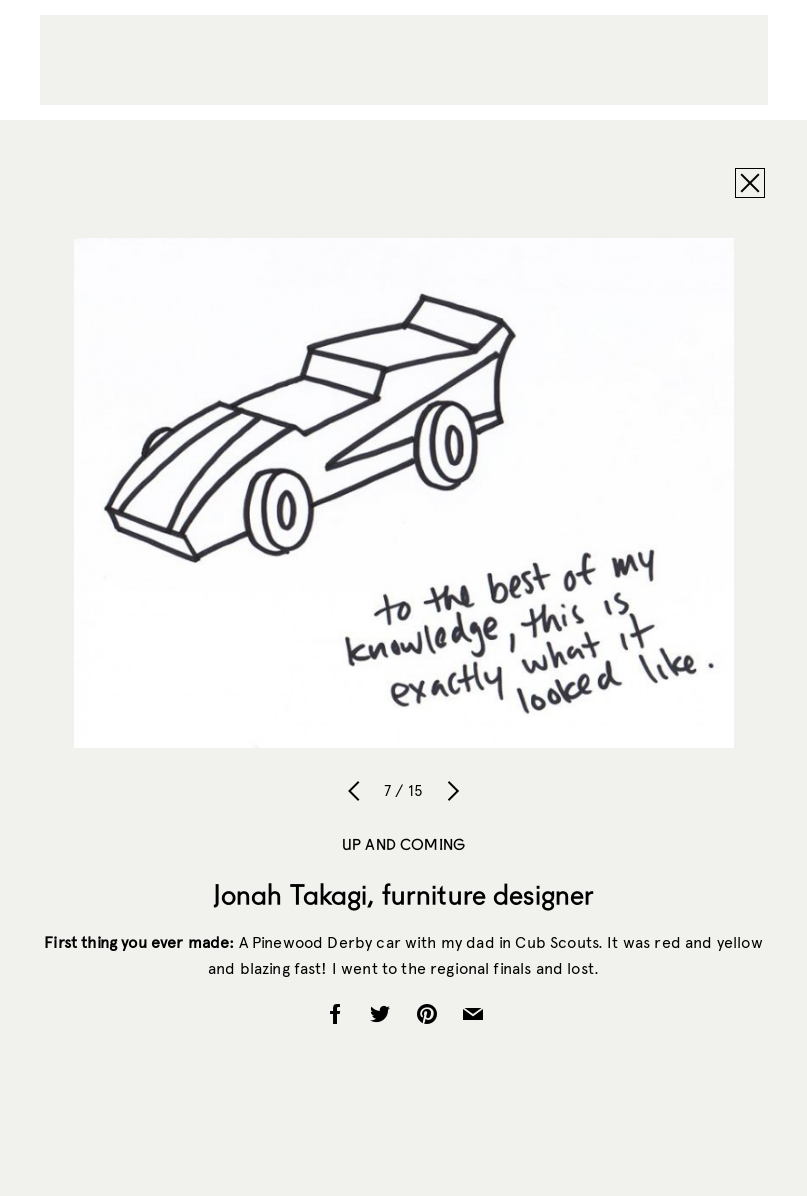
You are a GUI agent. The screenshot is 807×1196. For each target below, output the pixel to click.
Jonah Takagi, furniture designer (403, 894)
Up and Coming (403, 844)
